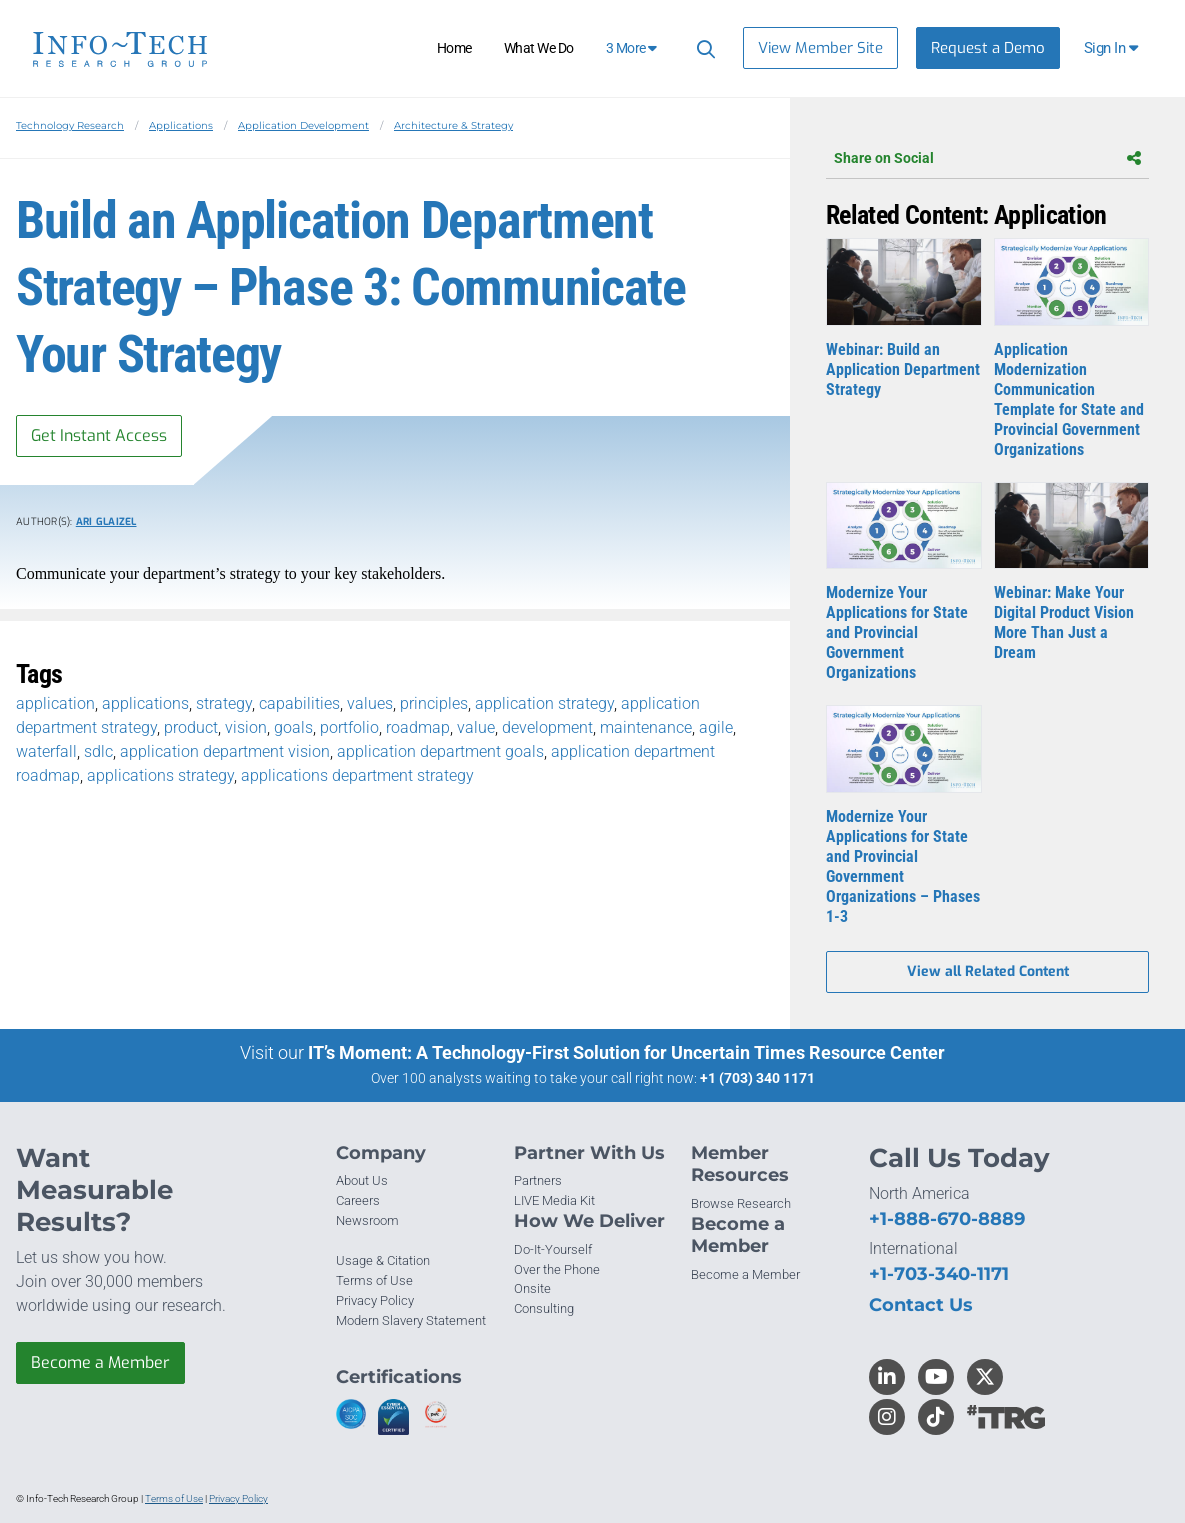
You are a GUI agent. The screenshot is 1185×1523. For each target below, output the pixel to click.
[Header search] (703, 48)
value (476, 727)
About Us (362, 1180)
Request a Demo (988, 48)
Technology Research (70, 125)
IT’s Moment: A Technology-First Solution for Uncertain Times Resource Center (626, 1052)
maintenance (646, 727)
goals (293, 727)
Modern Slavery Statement (411, 1320)
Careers (358, 1200)
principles (434, 703)
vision (246, 727)
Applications (181, 125)
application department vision (225, 751)
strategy (224, 703)
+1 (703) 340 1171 (757, 1078)
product (191, 727)
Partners (538, 1180)
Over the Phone (557, 1269)
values (370, 703)
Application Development (303, 125)
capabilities (299, 703)
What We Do (539, 48)
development (547, 727)
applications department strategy (357, 775)
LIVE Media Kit (554, 1200)
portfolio (349, 727)
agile (716, 727)
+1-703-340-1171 (939, 1274)
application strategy (544, 703)
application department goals (440, 751)
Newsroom (367, 1220)
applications (145, 703)
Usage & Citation (383, 1260)
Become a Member (100, 1362)
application (55, 703)
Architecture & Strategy (453, 125)
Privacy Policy (375, 1300)
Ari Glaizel (106, 521)
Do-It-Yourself (553, 1249)
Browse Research (741, 1203)
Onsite (532, 1288)
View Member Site (820, 48)
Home (454, 48)
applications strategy (160, 775)
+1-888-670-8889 (947, 1219)
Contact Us (921, 1305)
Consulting (544, 1308)
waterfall (46, 751)
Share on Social (987, 158)
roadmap (418, 727)
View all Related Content (988, 971)
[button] (1112, 48)
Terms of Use (374, 1280)
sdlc (98, 751)
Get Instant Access (99, 435)
